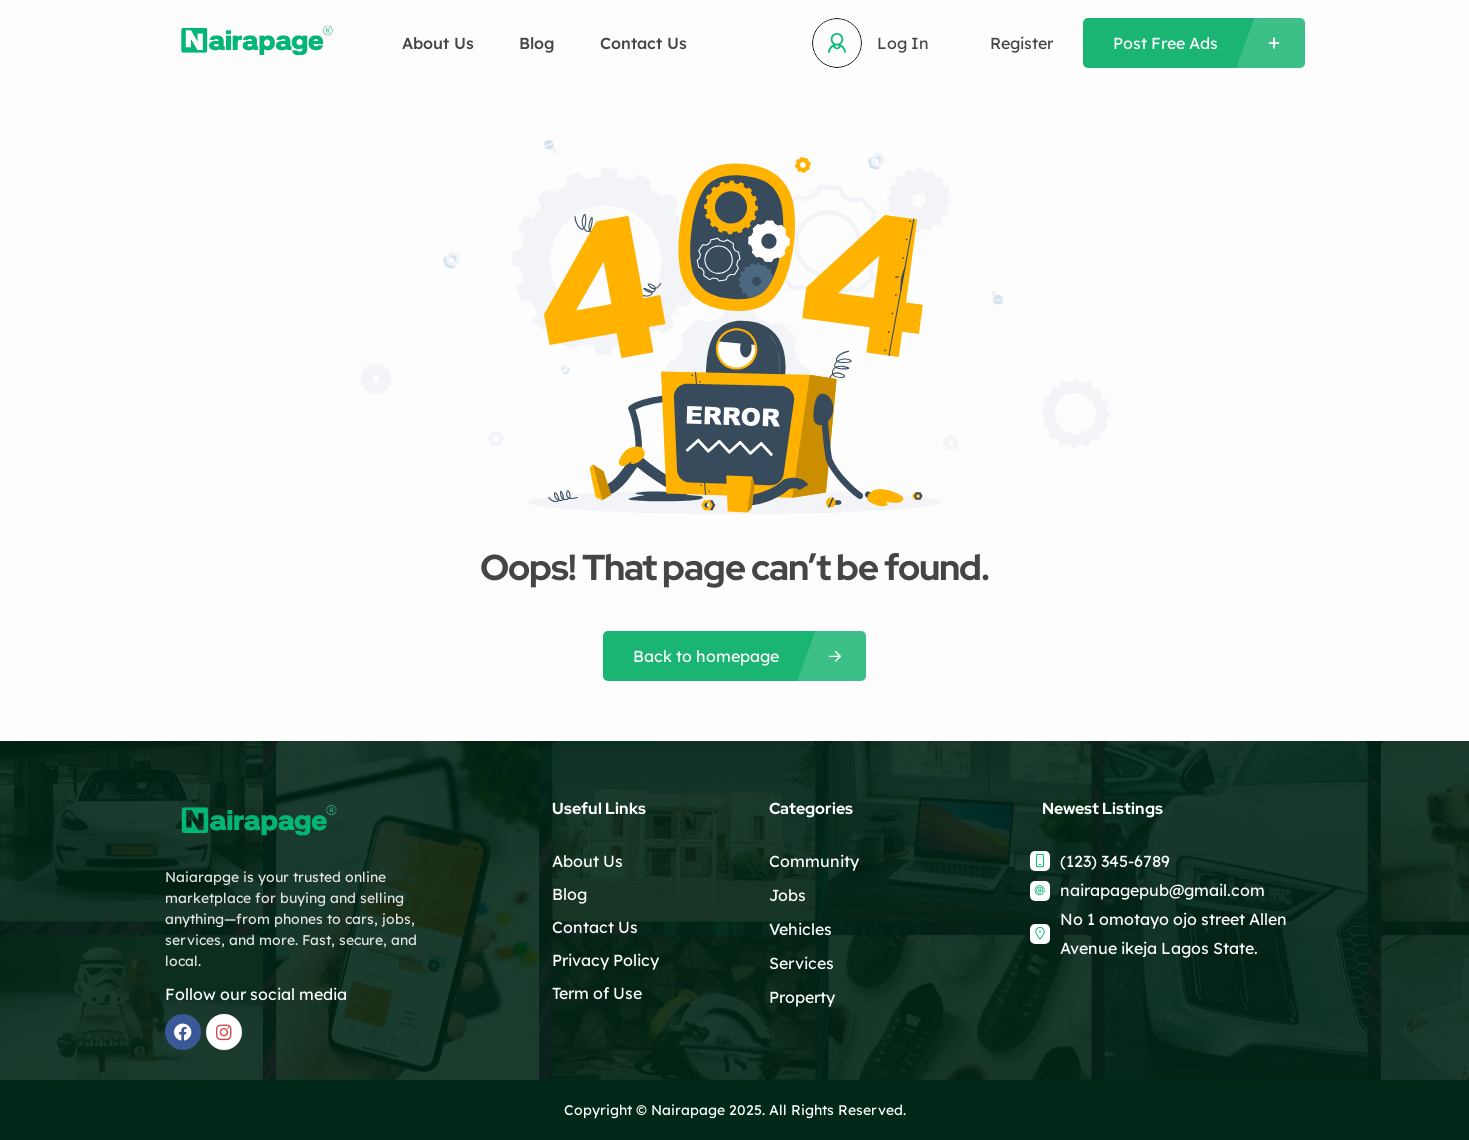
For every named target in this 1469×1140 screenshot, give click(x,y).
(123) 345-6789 (1115, 861)
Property (802, 997)
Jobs (787, 895)
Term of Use (597, 993)
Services (801, 963)
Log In (903, 43)
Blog (537, 43)
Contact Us (643, 43)
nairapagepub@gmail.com (1162, 890)
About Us (438, 43)
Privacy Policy (605, 960)
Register (1021, 43)
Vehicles (800, 929)
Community (814, 861)
